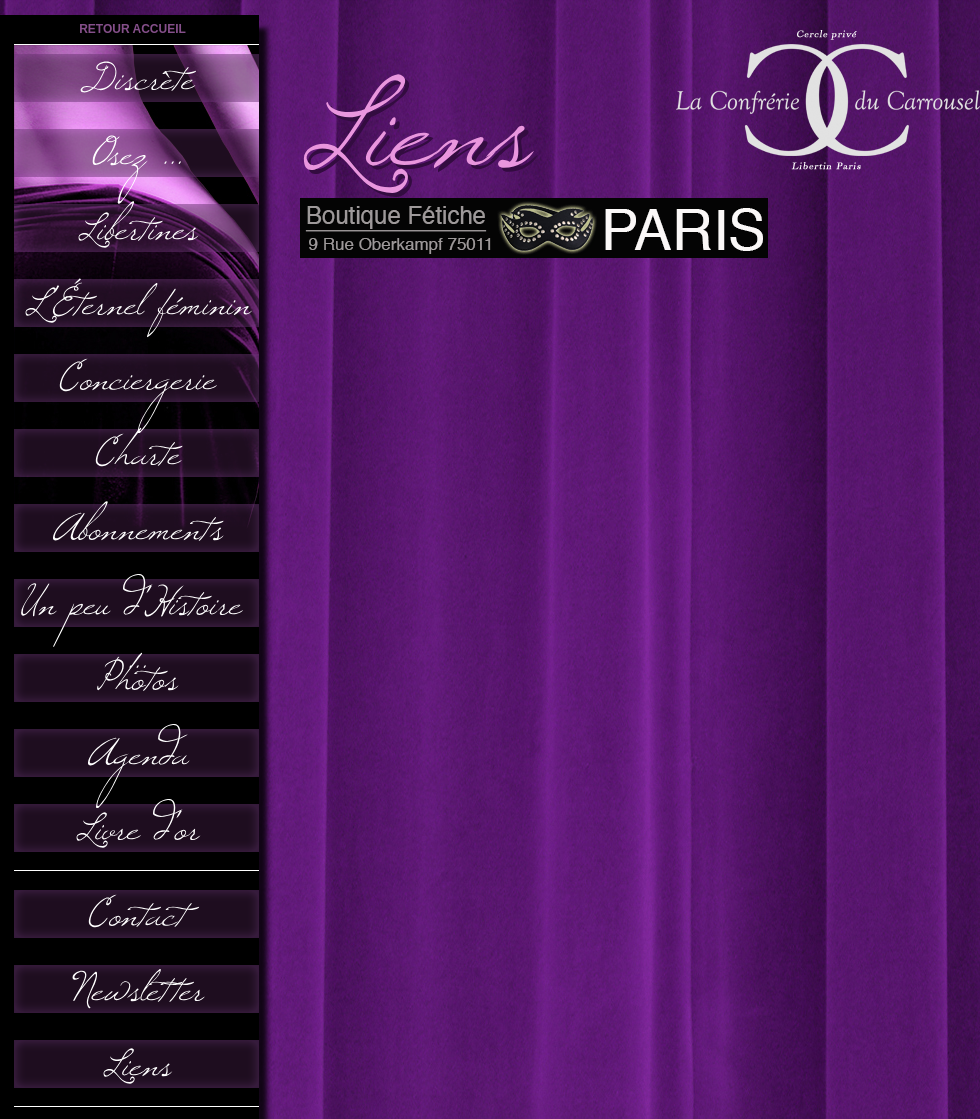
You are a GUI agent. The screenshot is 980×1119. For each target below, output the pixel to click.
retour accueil (132, 29)
